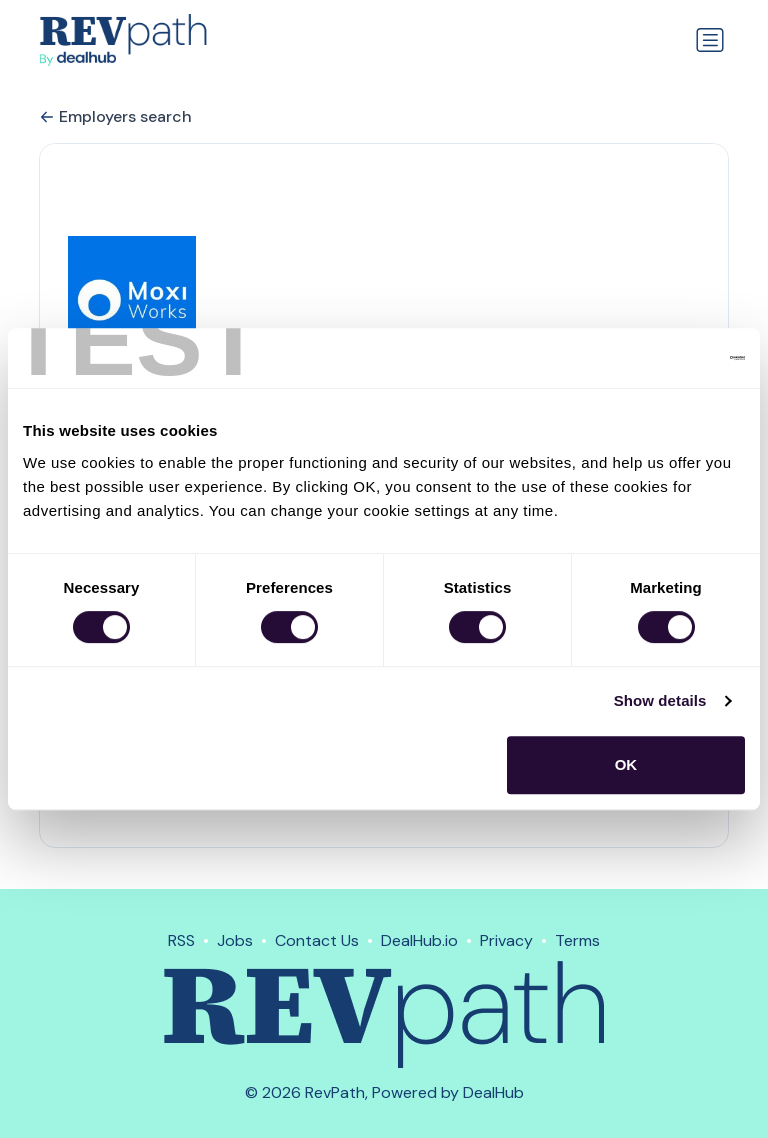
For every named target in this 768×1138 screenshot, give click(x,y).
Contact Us (317, 940)
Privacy (506, 940)
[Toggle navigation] (710, 40)
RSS (181, 940)
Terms (577, 940)
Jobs (235, 940)
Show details (660, 700)
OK (626, 764)
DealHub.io (419, 940)
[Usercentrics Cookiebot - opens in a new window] (657, 358)
